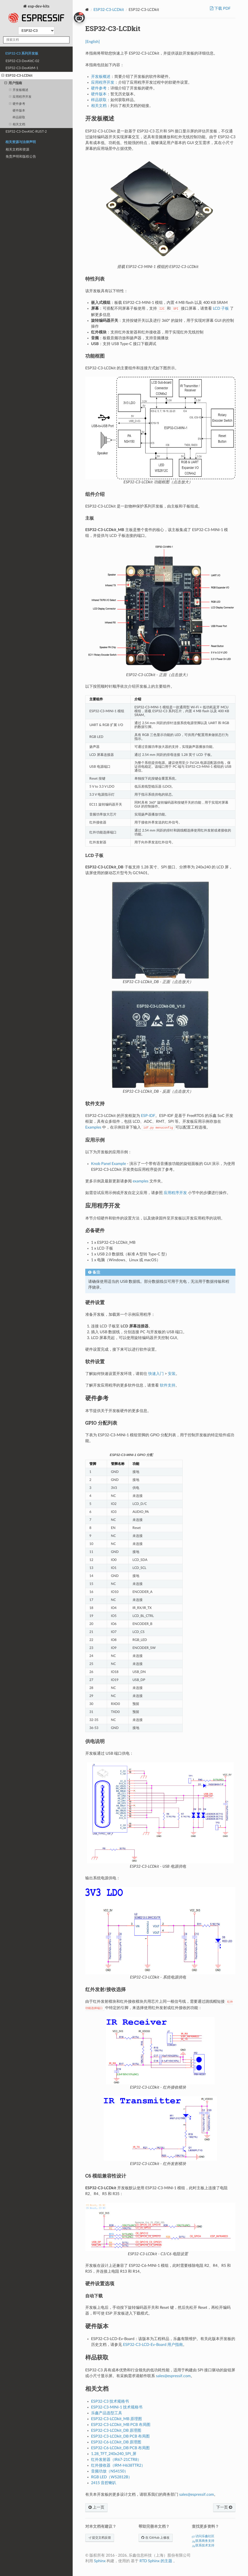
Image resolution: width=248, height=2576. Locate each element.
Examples (93, 1127)
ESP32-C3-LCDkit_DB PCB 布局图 (120, 2436)
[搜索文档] (36, 39)
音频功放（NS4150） (109, 2471)
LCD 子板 (221, 308)
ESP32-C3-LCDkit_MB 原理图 (116, 2419)
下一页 (224, 2507)
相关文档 (17, 124)
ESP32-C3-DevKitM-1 (22, 68)
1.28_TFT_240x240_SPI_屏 (113, 2454)
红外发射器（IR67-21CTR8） (116, 2460)
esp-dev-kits (36, 14)
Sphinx (100, 2561)
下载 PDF (222, 8)
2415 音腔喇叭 (103, 2483)
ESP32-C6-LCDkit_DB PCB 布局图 (120, 2448)
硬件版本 (19, 110)
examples (141, 1181)
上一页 (96, 2507)
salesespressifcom (173, 2376)
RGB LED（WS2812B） (111, 2477)
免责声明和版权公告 (21, 156)
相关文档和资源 (17, 149)
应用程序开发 (20, 97)
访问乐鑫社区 (203, 2536)
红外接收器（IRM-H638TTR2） (118, 2465)
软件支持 (167, 1385)
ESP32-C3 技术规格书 (110, 2401)
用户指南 (13, 83)
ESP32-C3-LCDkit (16, 75)
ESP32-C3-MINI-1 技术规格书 (116, 2407)
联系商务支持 (203, 2541)
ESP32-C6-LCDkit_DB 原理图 (116, 2442)
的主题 (166, 2561)
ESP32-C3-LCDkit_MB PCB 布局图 (120, 2425)
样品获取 (19, 117)
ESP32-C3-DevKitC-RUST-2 (26, 131)
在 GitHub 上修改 (156, 2537)
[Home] (87, 10)
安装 (172, 1374)
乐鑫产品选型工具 (106, 2413)
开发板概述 (19, 90)
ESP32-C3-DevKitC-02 (22, 61)
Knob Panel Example (109, 1164)
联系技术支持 (203, 2545)
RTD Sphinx (150, 2561)
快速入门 (156, 1374)
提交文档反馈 (99, 2537)
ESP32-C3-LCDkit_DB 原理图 (116, 2430)
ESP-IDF (148, 1116)
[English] (92, 42)
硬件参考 (17, 104)
